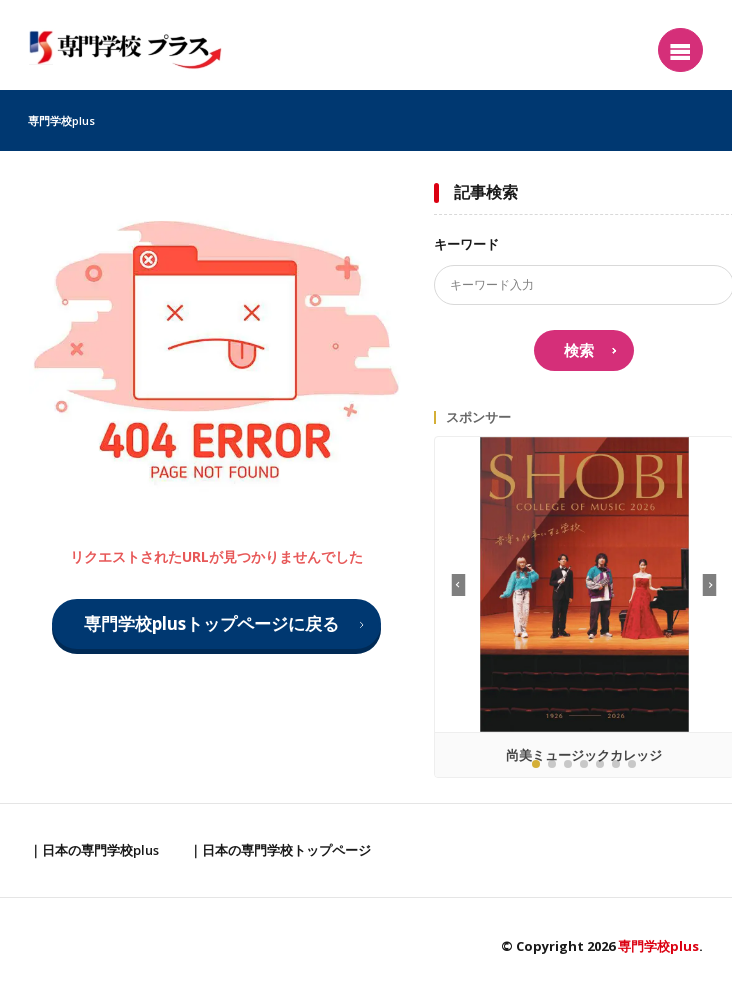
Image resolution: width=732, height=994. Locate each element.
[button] (710, 585)
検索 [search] (579, 350)
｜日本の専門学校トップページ (280, 850)
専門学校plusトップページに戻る (211, 623)
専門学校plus (61, 120)
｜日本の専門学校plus (94, 850)
